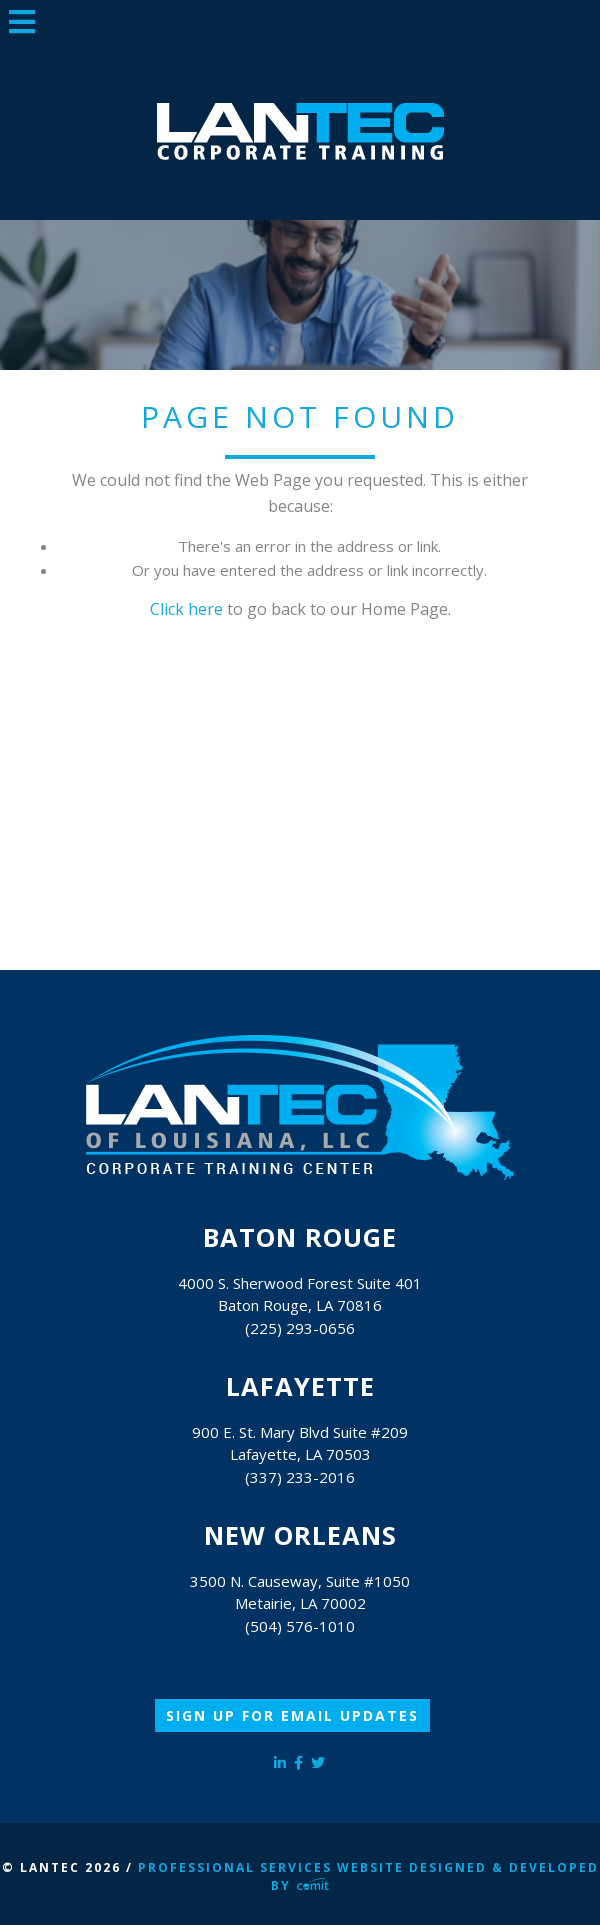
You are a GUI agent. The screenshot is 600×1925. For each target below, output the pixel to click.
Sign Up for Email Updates (292, 1715)
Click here (186, 609)
